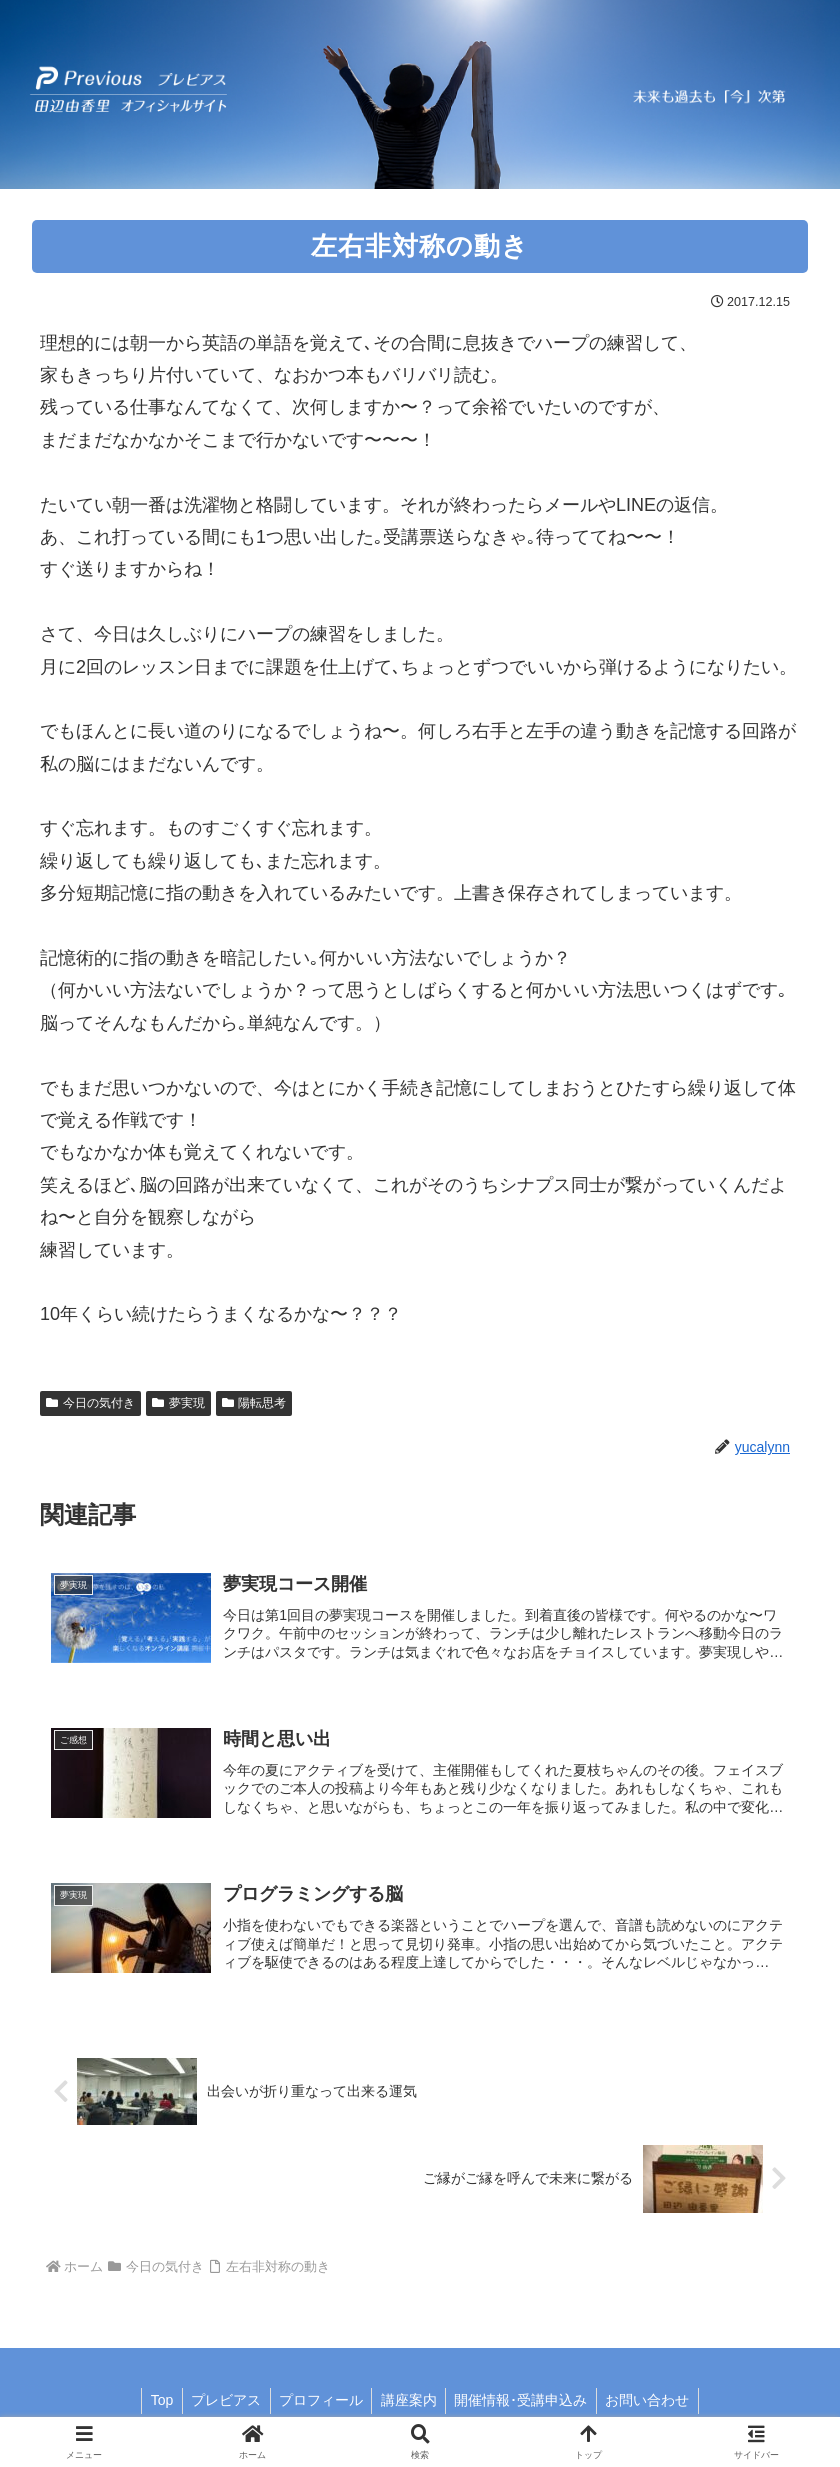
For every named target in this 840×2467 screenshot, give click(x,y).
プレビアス (221, 2405)
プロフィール (319, 2405)
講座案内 (410, 2405)
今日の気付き (90, 1403)
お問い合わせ (655, 2405)
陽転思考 (254, 1403)
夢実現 (178, 1403)
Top (154, 2405)
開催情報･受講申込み (525, 2405)
